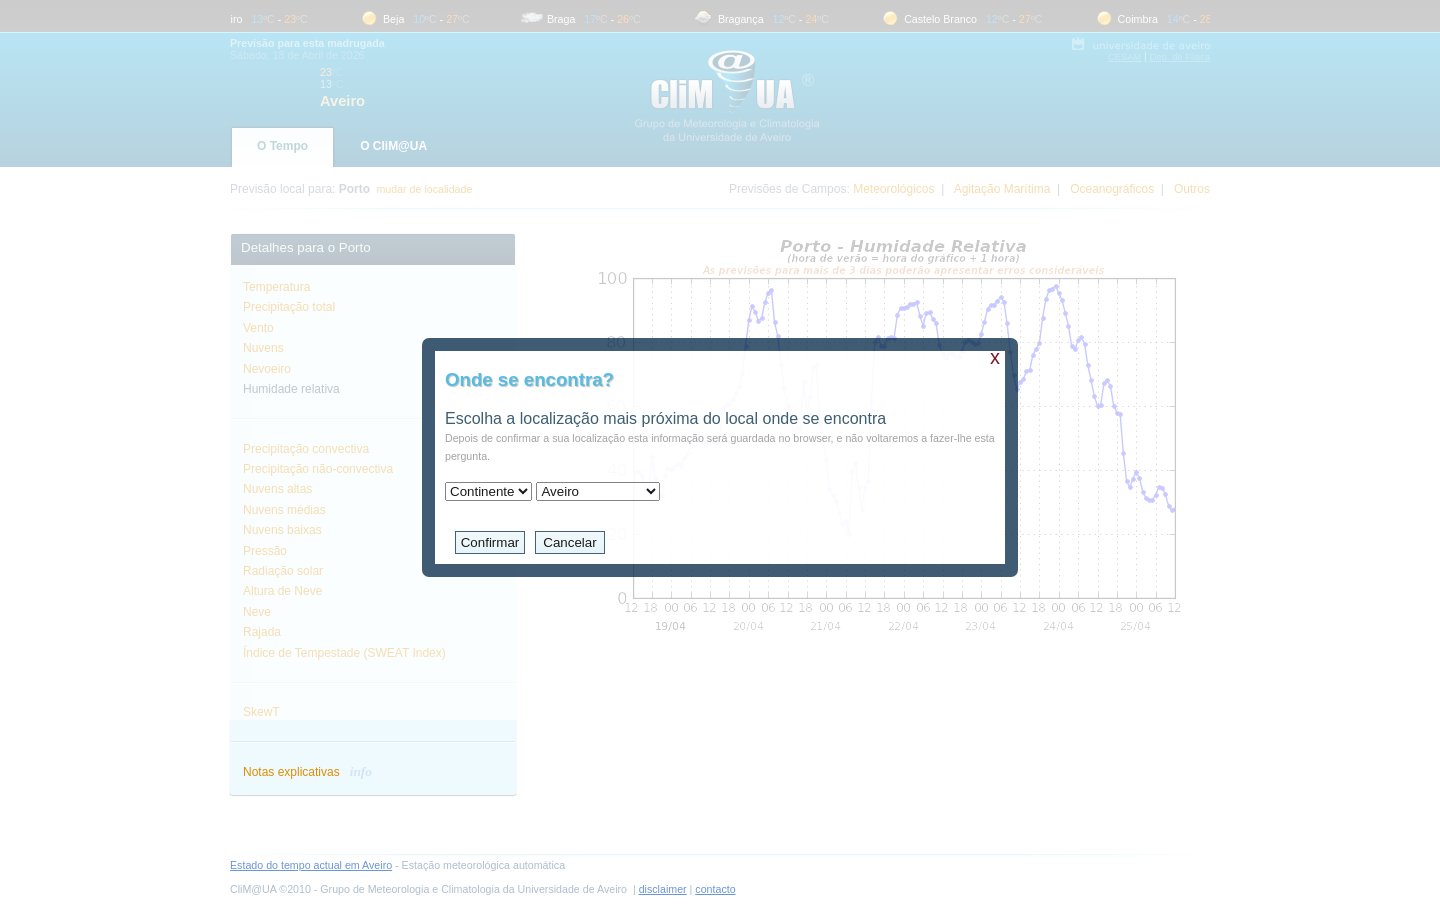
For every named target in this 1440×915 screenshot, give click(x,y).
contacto (715, 889)
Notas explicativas (307, 772)
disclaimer (663, 889)
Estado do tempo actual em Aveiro (311, 865)
